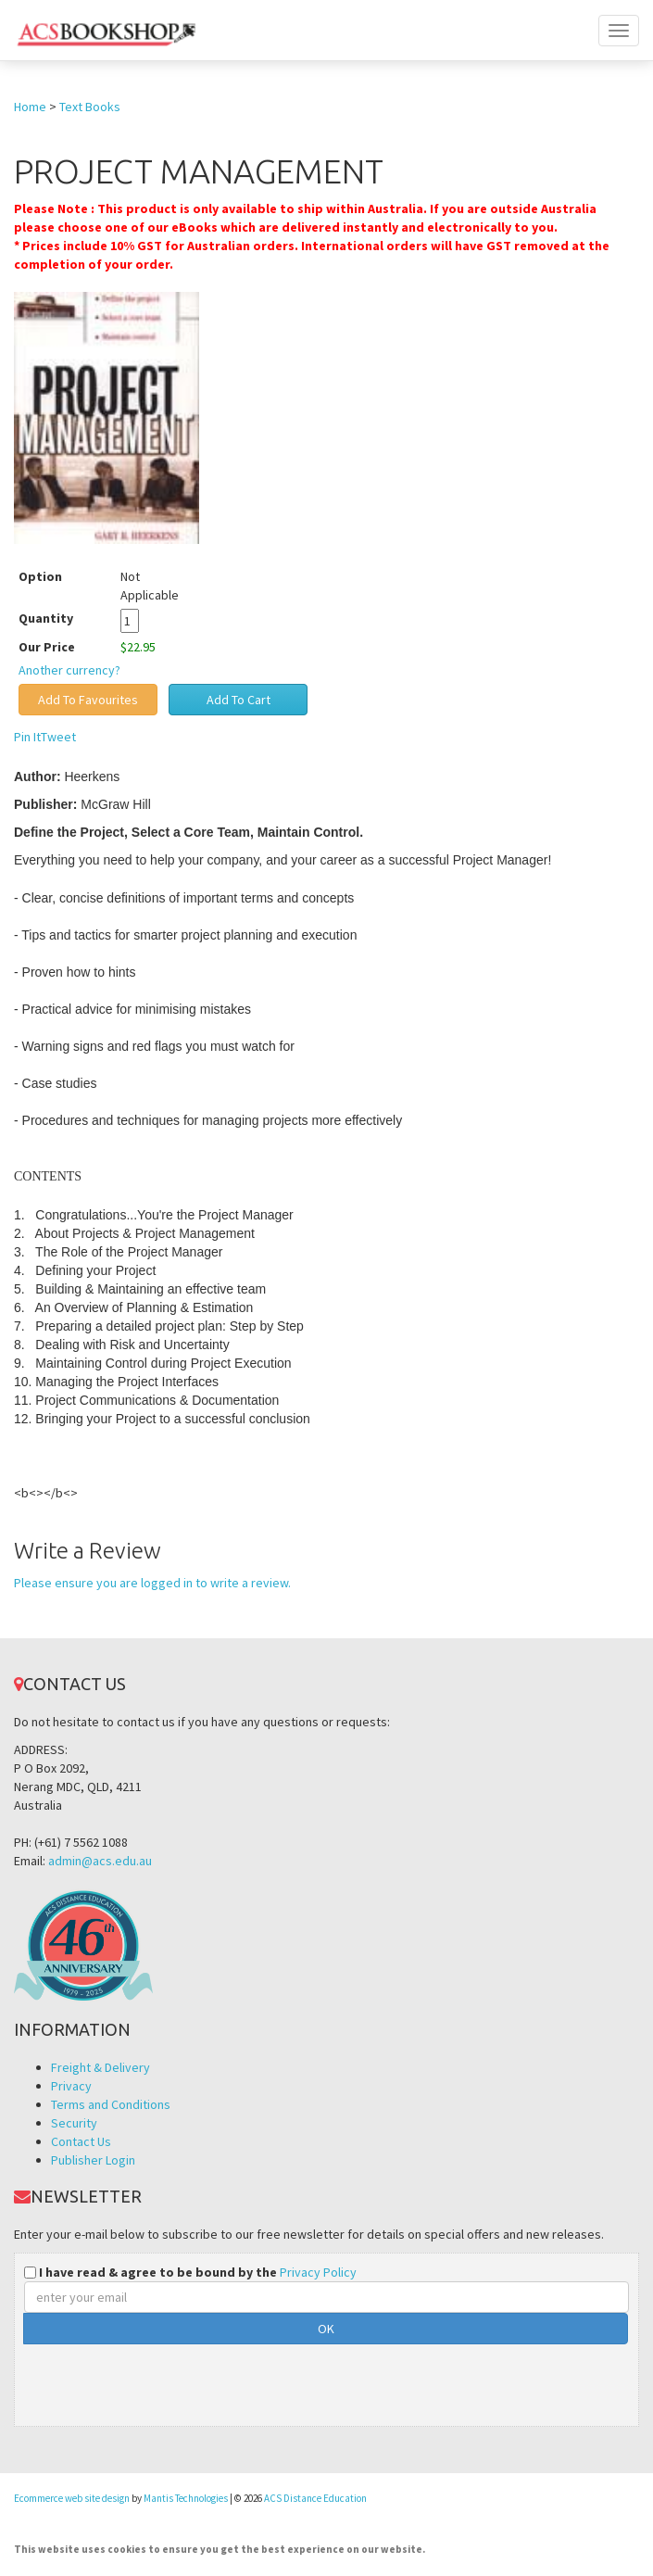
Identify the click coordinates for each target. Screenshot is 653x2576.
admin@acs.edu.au (100, 1860)
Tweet (58, 736)
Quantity (60, 618)
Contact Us (81, 2141)
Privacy (71, 2085)
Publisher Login (93, 2160)
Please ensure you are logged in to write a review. (152, 1582)
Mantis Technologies (186, 2498)
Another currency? (69, 670)
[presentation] (165, 2380)
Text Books (89, 106)
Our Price (47, 646)
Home (30, 106)
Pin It (27, 736)
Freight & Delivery (100, 2067)
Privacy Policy (318, 2272)
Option (40, 576)
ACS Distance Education (315, 2498)
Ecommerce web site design (72, 2498)
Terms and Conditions (110, 2104)
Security (74, 2123)
